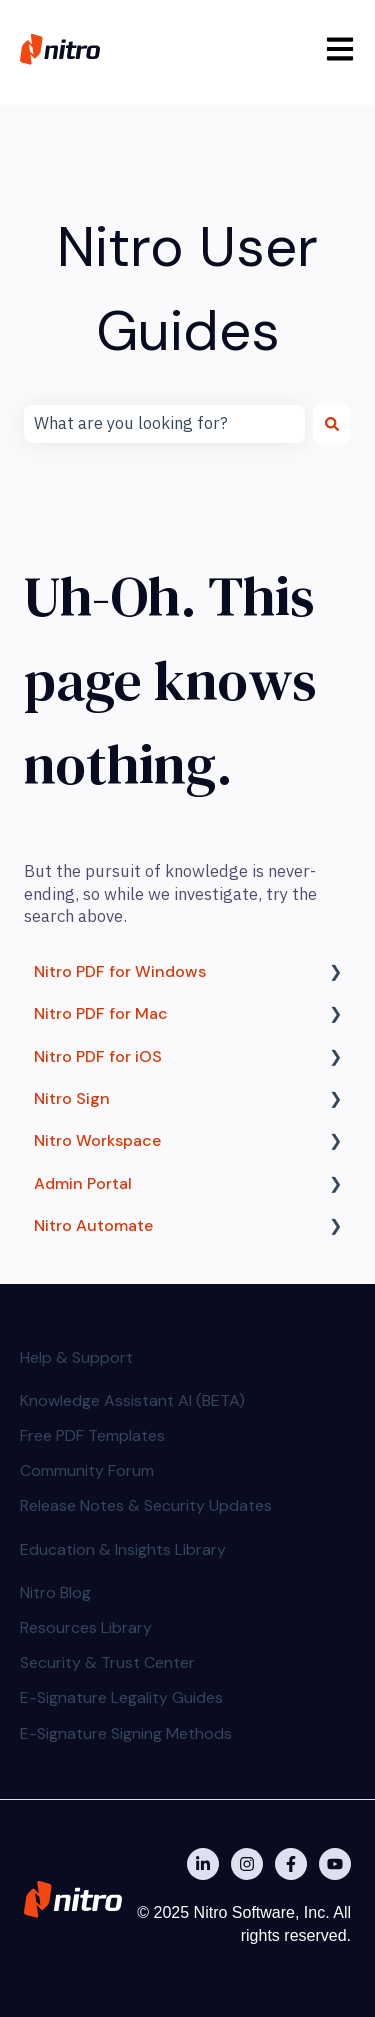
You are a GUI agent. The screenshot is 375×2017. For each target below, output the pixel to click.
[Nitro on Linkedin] (203, 1864)
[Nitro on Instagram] (247, 1864)
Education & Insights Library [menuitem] (123, 1549)
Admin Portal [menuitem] (83, 1183)
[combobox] (164, 424)
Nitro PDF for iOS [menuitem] (98, 1056)
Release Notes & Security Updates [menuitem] (146, 1505)
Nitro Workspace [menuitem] (97, 1140)
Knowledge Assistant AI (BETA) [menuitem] (132, 1400)
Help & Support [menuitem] (76, 1357)
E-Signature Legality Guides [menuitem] (121, 1697)
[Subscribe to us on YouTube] (335, 1864)
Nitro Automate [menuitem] (93, 1225)
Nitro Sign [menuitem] (72, 1098)
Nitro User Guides (187, 288)
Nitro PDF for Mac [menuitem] (101, 1013)
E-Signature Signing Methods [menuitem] (126, 1733)
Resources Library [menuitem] (86, 1627)
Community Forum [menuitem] (87, 1470)
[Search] (332, 424)
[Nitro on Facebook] (291, 1864)
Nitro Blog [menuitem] (55, 1592)
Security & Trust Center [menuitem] (107, 1662)
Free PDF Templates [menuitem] (92, 1435)
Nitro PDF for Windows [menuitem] (120, 971)
